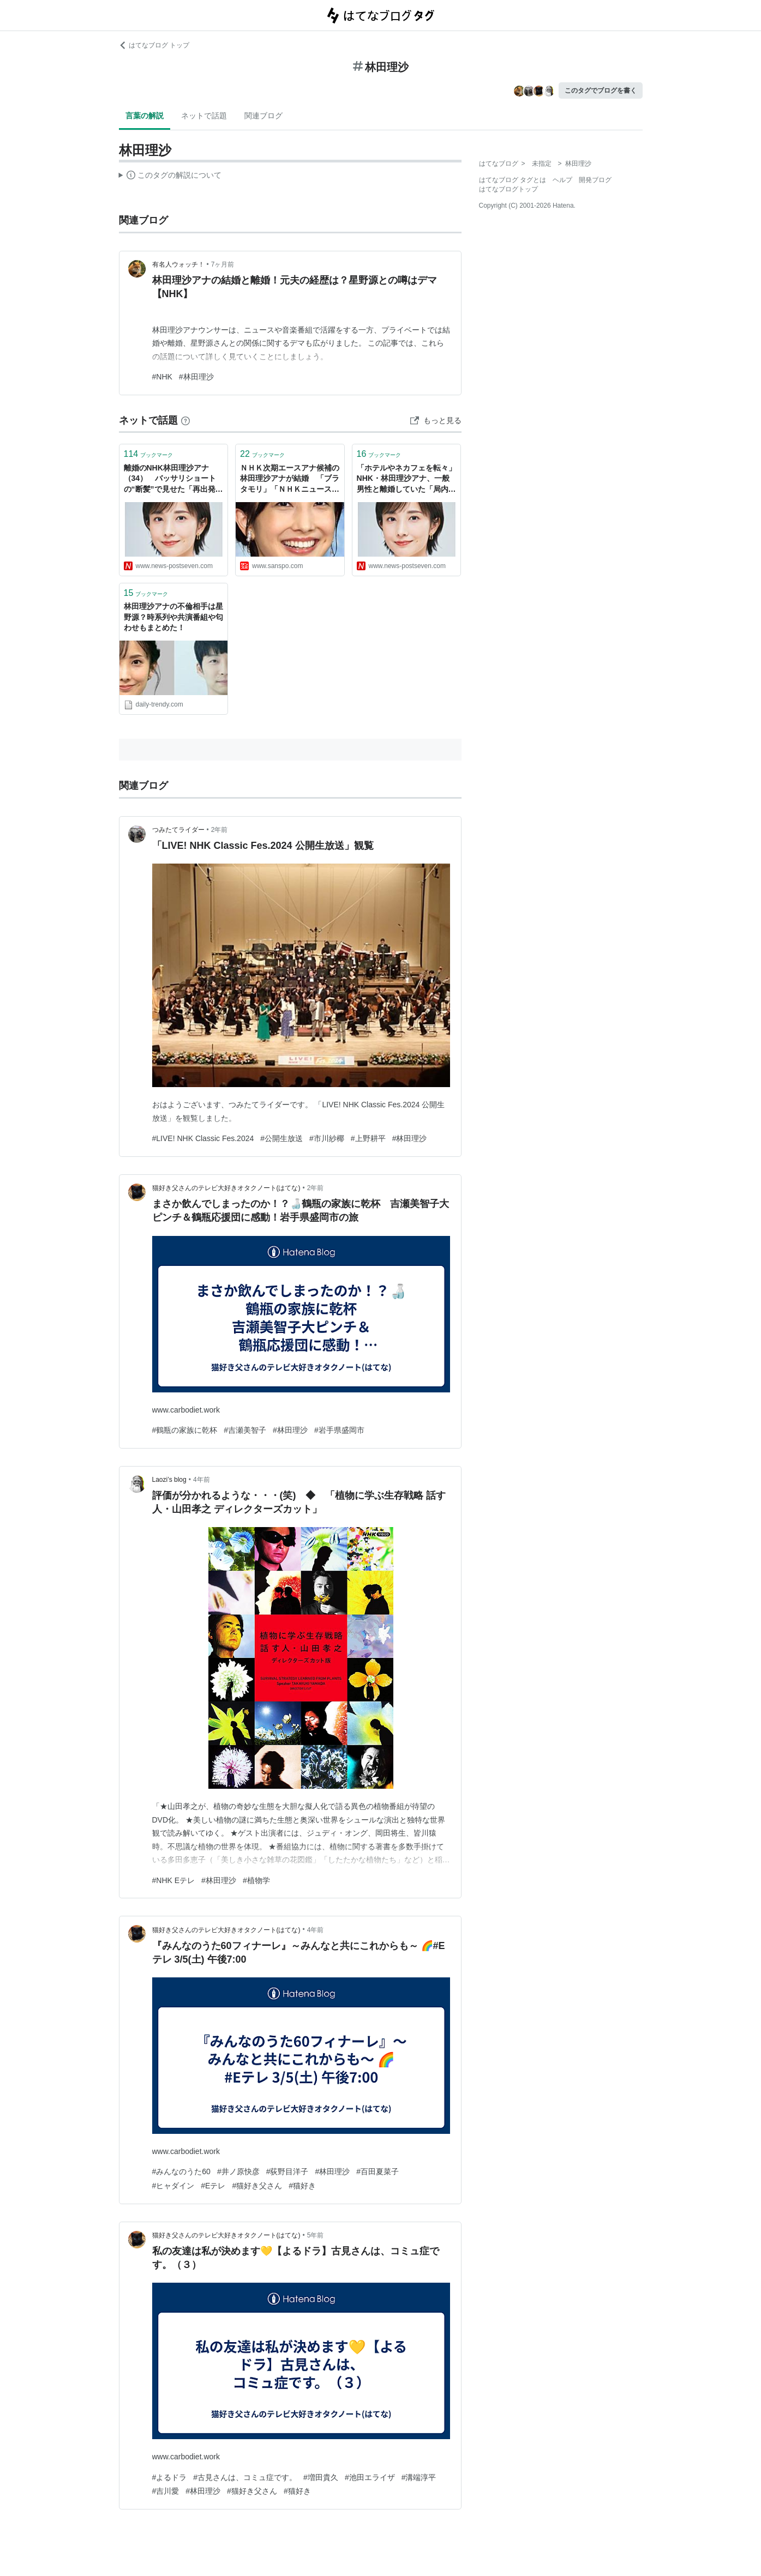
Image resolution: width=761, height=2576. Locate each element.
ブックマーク (148, 454)
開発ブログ (595, 180)
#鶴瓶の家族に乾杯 (185, 1430)
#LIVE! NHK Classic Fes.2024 (203, 1138)
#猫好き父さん (257, 2185)
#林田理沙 (196, 376)
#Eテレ (213, 2185)
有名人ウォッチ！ (178, 264)
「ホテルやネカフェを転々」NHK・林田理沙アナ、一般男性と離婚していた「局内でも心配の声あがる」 (406, 479)
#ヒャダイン (173, 2185)
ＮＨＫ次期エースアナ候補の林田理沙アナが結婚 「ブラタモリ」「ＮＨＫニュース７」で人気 (289, 479)
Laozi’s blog (169, 1479)
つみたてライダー (178, 830)
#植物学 (256, 1880)
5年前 (315, 2235)
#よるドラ (169, 2477)
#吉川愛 (165, 2491)
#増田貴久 (320, 2477)
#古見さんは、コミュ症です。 (245, 2477)
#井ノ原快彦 (238, 2171)
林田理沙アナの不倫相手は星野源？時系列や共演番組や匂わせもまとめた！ (173, 617)
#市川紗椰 (326, 1138)
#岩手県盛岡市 (339, 1430)
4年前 (201, 1479)
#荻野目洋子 (287, 2171)
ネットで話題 (204, 115)
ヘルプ (562, 180)
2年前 (219, 830)
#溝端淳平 (419, 2477)
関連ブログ (263, 115)
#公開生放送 (281, 1138)
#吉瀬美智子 (245, 1430)
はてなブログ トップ (154, 45)
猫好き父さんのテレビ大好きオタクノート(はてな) (226, 1188)
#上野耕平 (368, 1138)
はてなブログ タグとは (512, 180)
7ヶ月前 (223, 264)
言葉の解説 (144, 115)
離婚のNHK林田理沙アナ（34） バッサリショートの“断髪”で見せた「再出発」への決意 (173, 479)
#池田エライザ (370, 2477)
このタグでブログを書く (601, 90)
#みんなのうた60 (181, 2171)
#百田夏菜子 (377, 2171)
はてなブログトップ (508, 189)
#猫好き (302, 2185)
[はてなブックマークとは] (185, 420)
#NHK (162, 376)
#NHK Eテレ (173, 1880)
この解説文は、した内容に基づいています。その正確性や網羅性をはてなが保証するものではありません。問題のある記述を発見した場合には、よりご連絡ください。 (170, 176)
